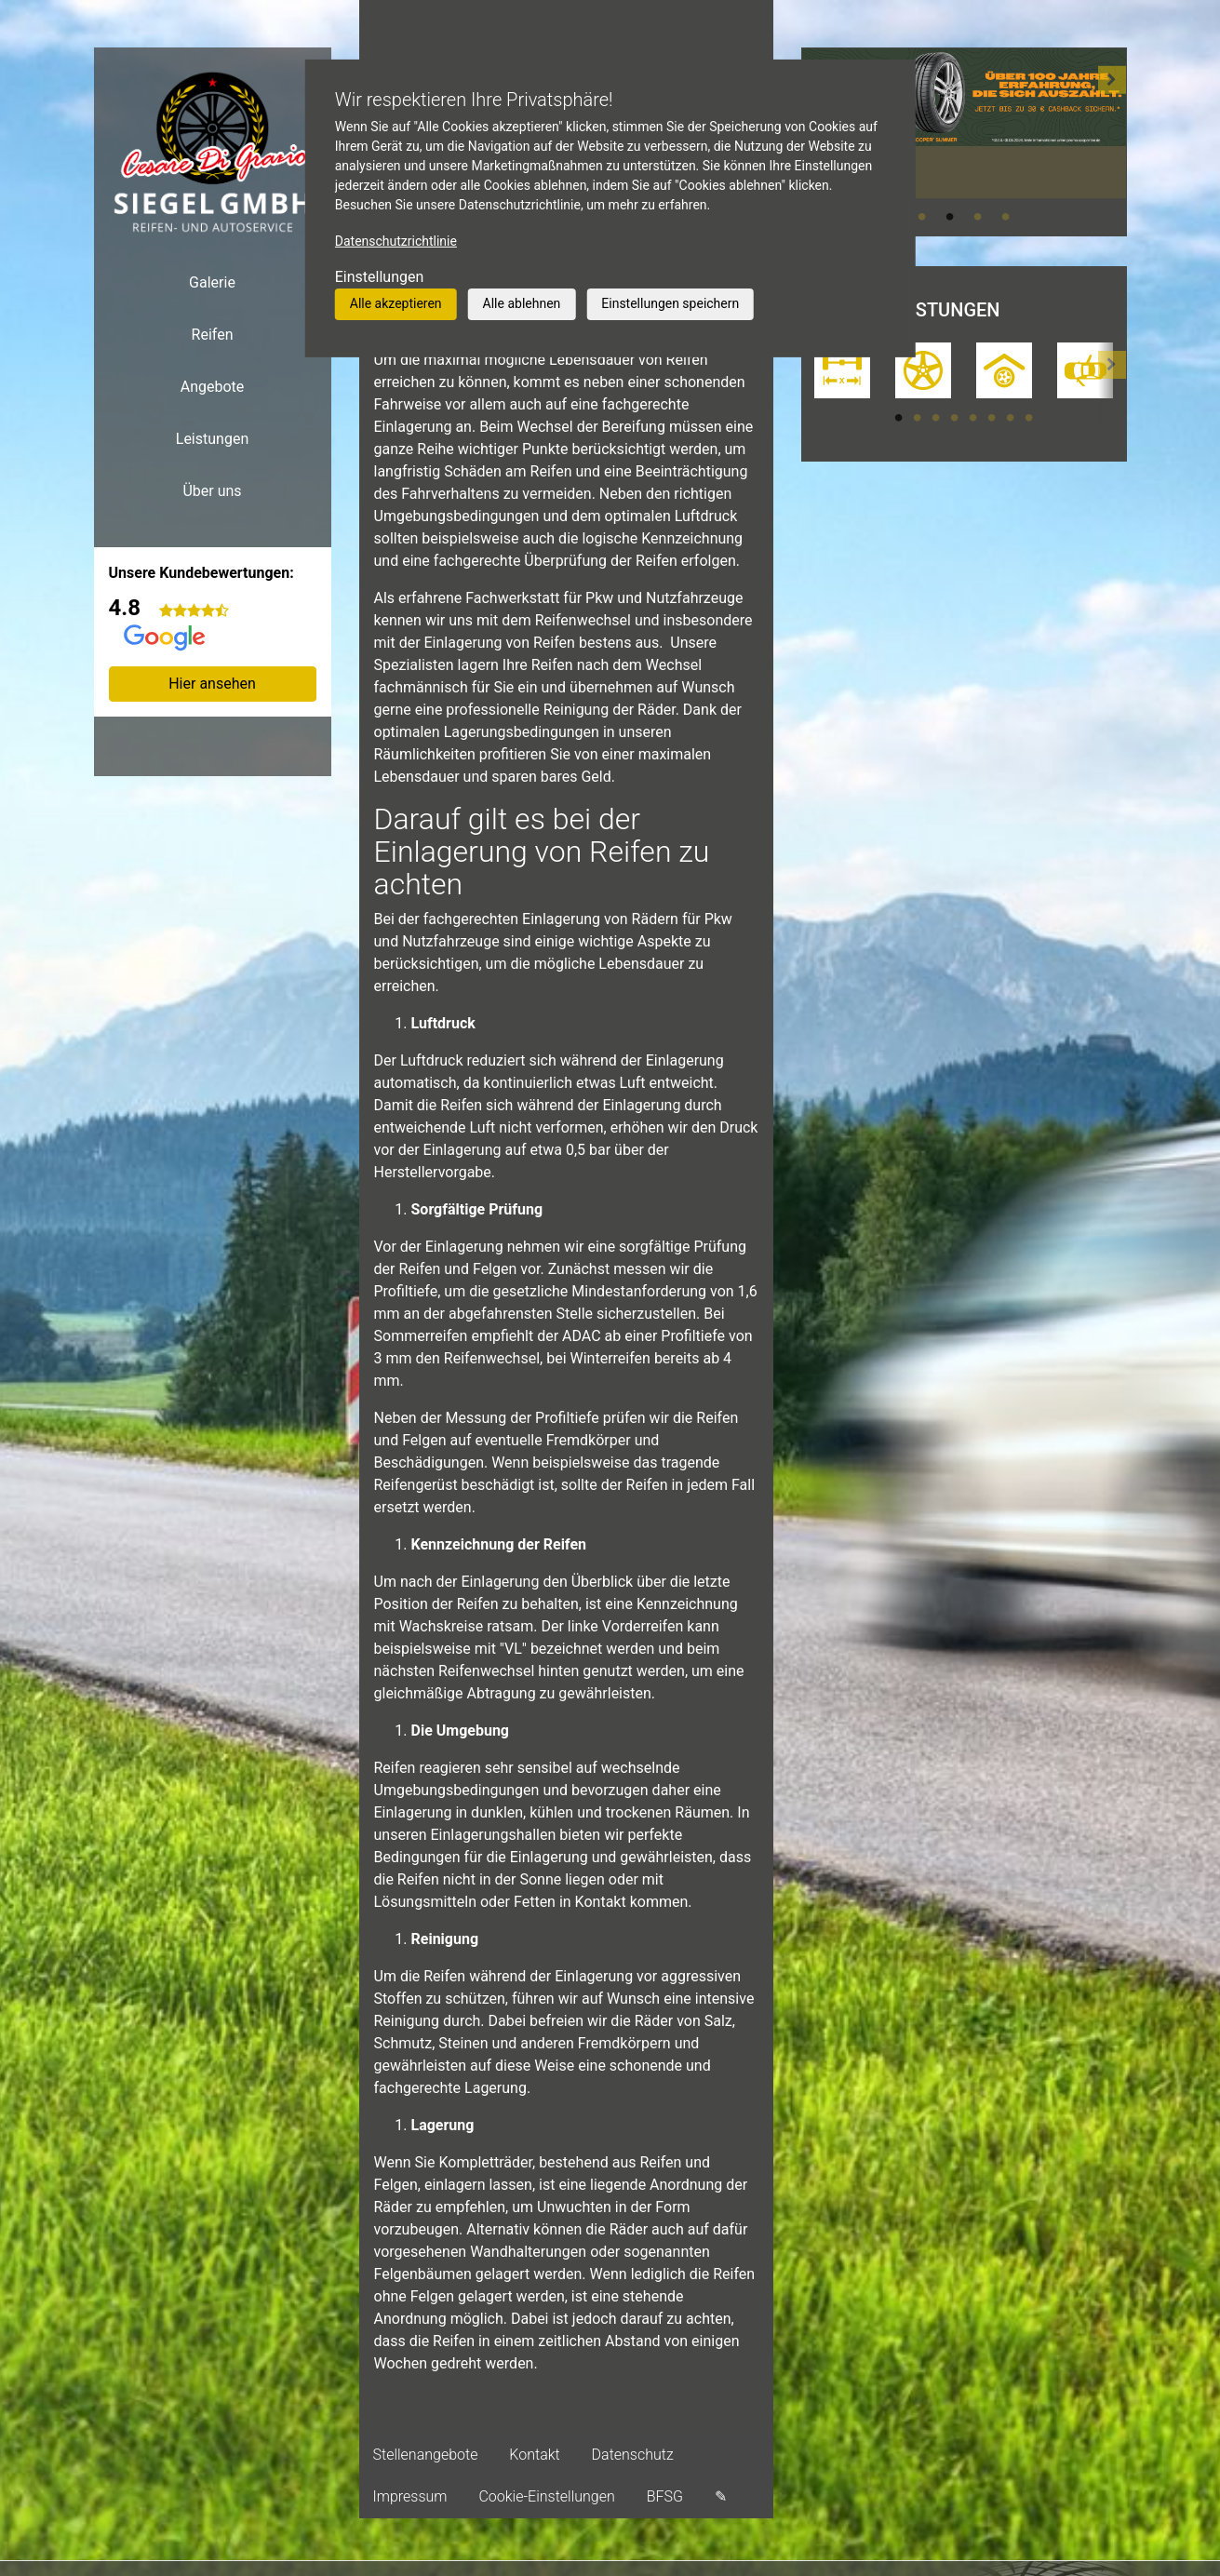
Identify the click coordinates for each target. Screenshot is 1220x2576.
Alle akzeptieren (396, 303)
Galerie (212, 282)
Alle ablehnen (522, 303)
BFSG (665, 2496)
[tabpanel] (964, 122)
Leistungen (212, 439)
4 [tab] (1006, 217)
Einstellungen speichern (670, 303)
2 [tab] (950, 217)
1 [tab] (922, 217)
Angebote (213, 387)
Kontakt (534, 2454)
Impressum (410, 2496)
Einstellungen (379, 277)
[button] (1112, 141)
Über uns (211, 491)
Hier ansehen (212, 683)
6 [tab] (992, 418)
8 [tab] (1029, 418)
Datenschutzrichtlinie (396, 241)
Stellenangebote (425, 2454)
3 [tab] (978, 217)
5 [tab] (973, 418)
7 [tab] (1010, 418)
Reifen (213, 334)
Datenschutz (633, 2454)
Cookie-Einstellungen (546, 2496)
